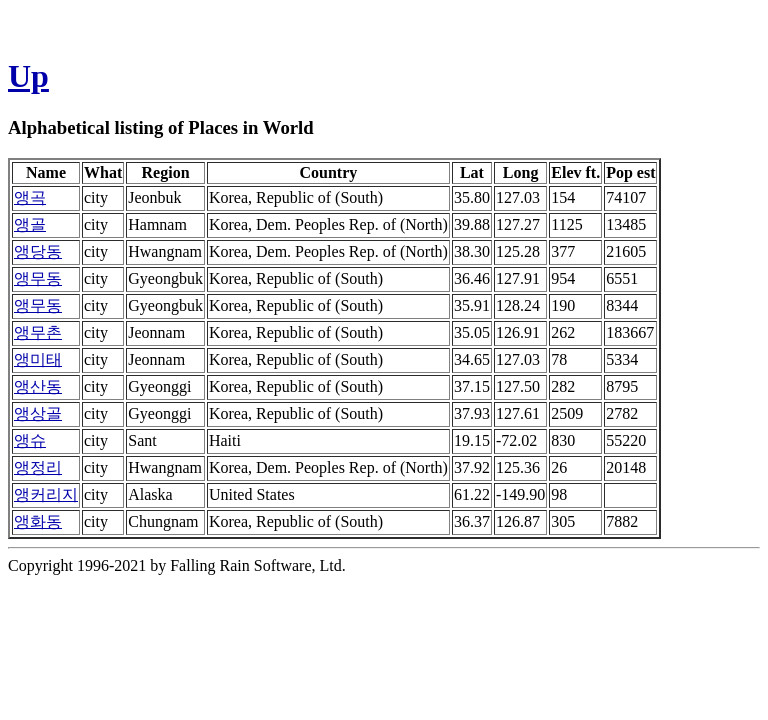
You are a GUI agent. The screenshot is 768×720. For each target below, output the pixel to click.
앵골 (30, 224)
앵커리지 (46, 494)
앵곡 (30, 197)
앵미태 (38, 359)
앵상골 (38, 413)
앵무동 (38, 278)
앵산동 (38, 386)
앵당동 (38, 251)
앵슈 (30, 440)
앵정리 (38, 467)
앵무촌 (38, 332)
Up (28, 76)
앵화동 (38, 521)
